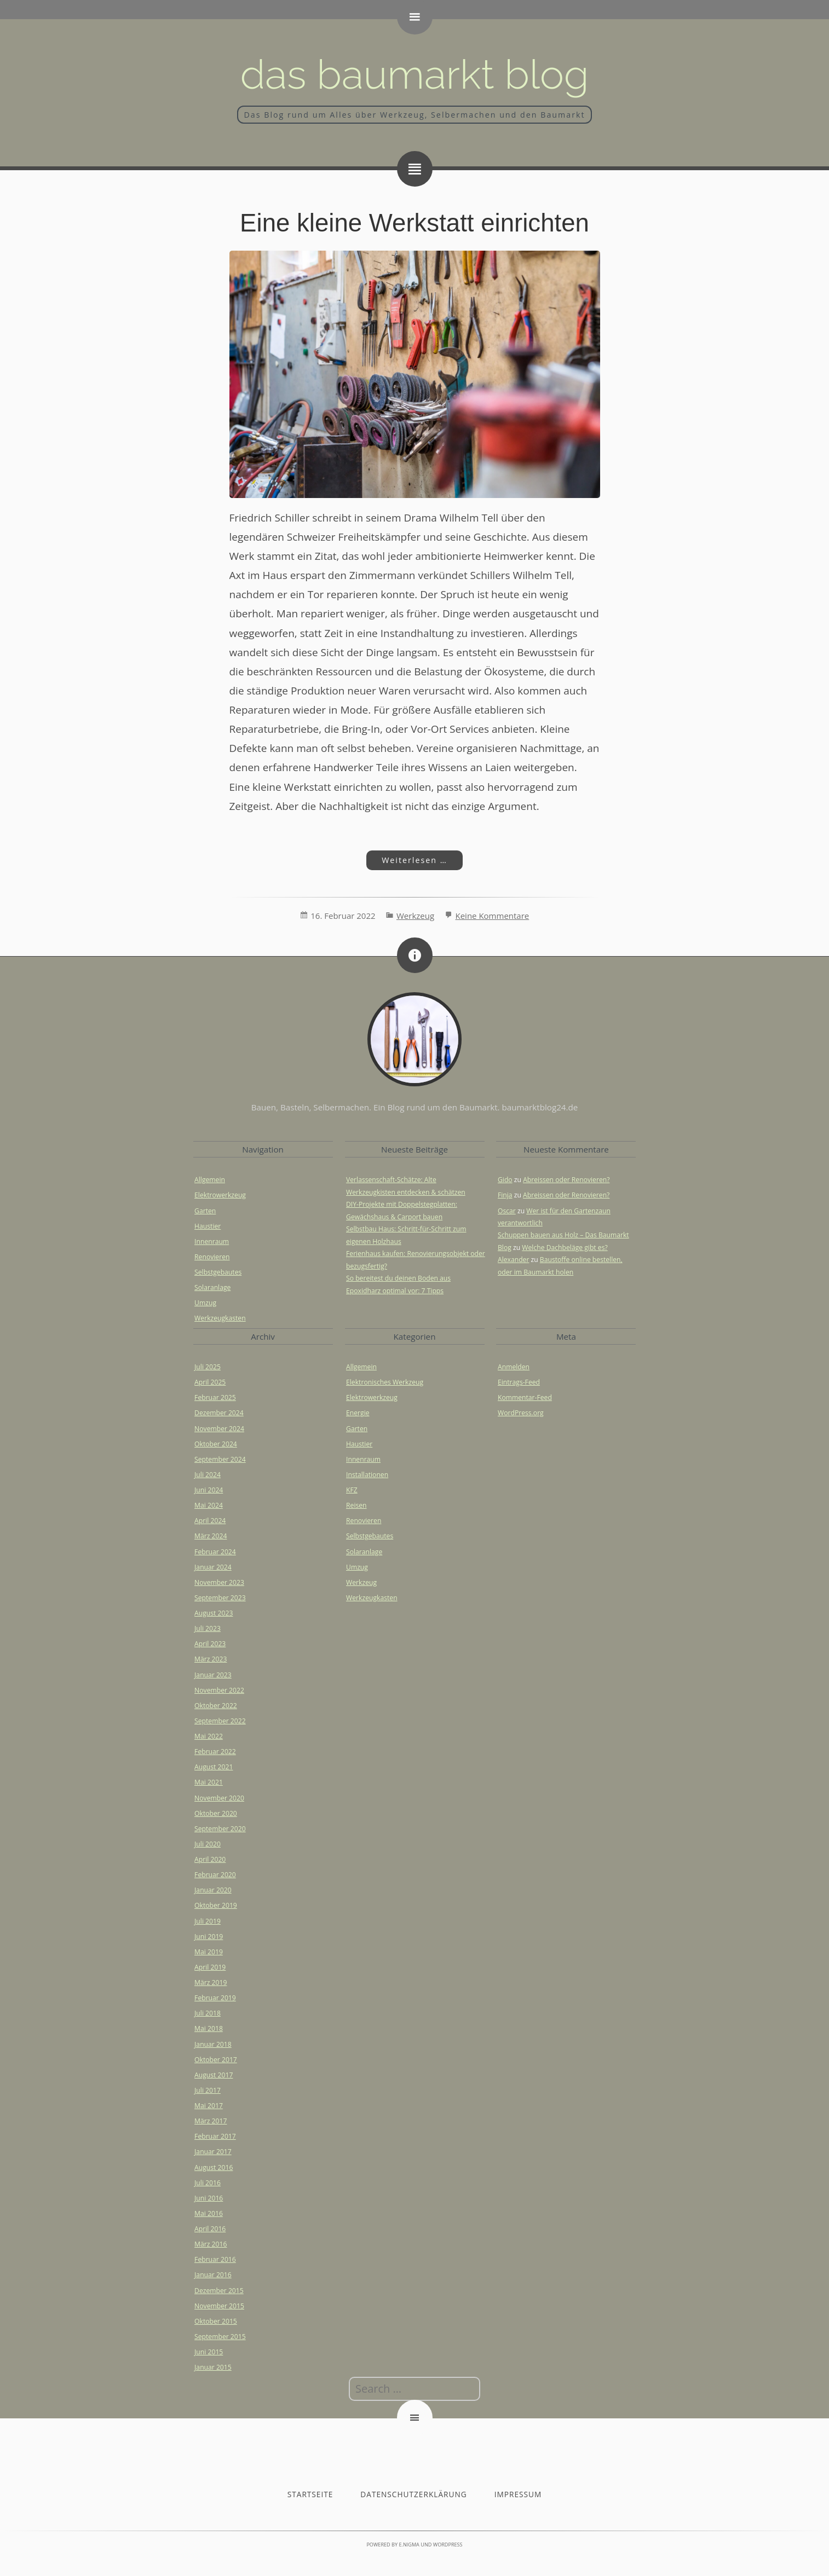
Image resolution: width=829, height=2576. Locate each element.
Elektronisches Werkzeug (384, 1382)
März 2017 (210, 2121)
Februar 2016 (215, 2259)
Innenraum (211, 1241)
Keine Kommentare (492, 915)
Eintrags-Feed (519, 1382)
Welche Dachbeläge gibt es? (564, 1247)
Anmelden (513, 1366)
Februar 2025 (215, 1397)
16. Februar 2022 (342, 915)
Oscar (507, 1210)
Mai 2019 (208, 1951)
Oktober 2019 (215, 1905)
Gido (505, 1179)
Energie (358, 1412)
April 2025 (210, 1382)
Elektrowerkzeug (220, 1195)
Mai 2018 (208, 2028)
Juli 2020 (207, 1844)
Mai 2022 (208, 1736)
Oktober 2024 (215, 1444)
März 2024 (210, 1536)
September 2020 (220, 1828)
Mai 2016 (208, 2213)
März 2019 (210, 1982)
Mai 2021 (208, 1782)
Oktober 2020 (215, 1813)
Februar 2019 (215, 1997)
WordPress (448, 2544)
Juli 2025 (207, 1366)
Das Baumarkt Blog (414, 74)
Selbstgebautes (217, 1272)
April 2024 (210, 1520)
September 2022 (220, 1721)
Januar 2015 (213, 2367)
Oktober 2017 (215, 2059)
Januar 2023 (213, 1675)
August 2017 (213, 2075)
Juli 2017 (207, 2090)
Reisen (356, 1505)
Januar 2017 (213, 2151)
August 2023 (213, 1613)
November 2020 (219, 1798)
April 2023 (210, 1643)
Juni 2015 (208, 2352)
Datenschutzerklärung (413, 2494)
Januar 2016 (213, 2274)
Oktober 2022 (215, 1705)
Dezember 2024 (219, 1412)
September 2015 (220, 2336)
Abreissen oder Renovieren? (566, 1179)
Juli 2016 (207, 2182)
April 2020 (210, 1859)
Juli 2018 (207, 2013)
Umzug (205, 1302)
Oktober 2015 (215, 2321)
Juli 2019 (207, 1921)
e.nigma (409, 2544)
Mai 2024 (208, 1505)
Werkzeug (415, 915)
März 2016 (210, 2244)
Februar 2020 (215, 1874)
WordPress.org (521, 1412)
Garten (205, 1210)
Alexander (513, 1259)
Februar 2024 (215, 1551)
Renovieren (211, 1256)
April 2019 (210, 1967)
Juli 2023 (207, 1628)
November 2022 (219, 1690)
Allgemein (209, 1179)
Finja (505, 1195)
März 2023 (210, 1659)
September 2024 (220, 1459)
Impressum (518, 2494)
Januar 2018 (213, 2044)
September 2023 (220, 1597)
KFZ (352, 1490)
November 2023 (219, 1582)
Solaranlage (212, 1287)
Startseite (310, 2494)
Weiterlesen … (406, 860)
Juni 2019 (208, 1936)
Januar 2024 (213, 1567)
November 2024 (219, 1428)
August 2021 (213, 1767)
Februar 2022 (215, 1751)
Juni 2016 (208, 2198)
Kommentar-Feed (525, 1397)
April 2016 (210, 2228)
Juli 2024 (207, 1474)
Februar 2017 (215, 2136)
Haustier (207, 1226)
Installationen (367, 1474)
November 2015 (219, 2306)
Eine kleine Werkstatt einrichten (414, 223)
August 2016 (213, 2167)
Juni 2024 (208, 1490)
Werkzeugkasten (220, 1318)
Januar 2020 (213, 1890)
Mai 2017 (208, 2105)
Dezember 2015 (219, 2290)
